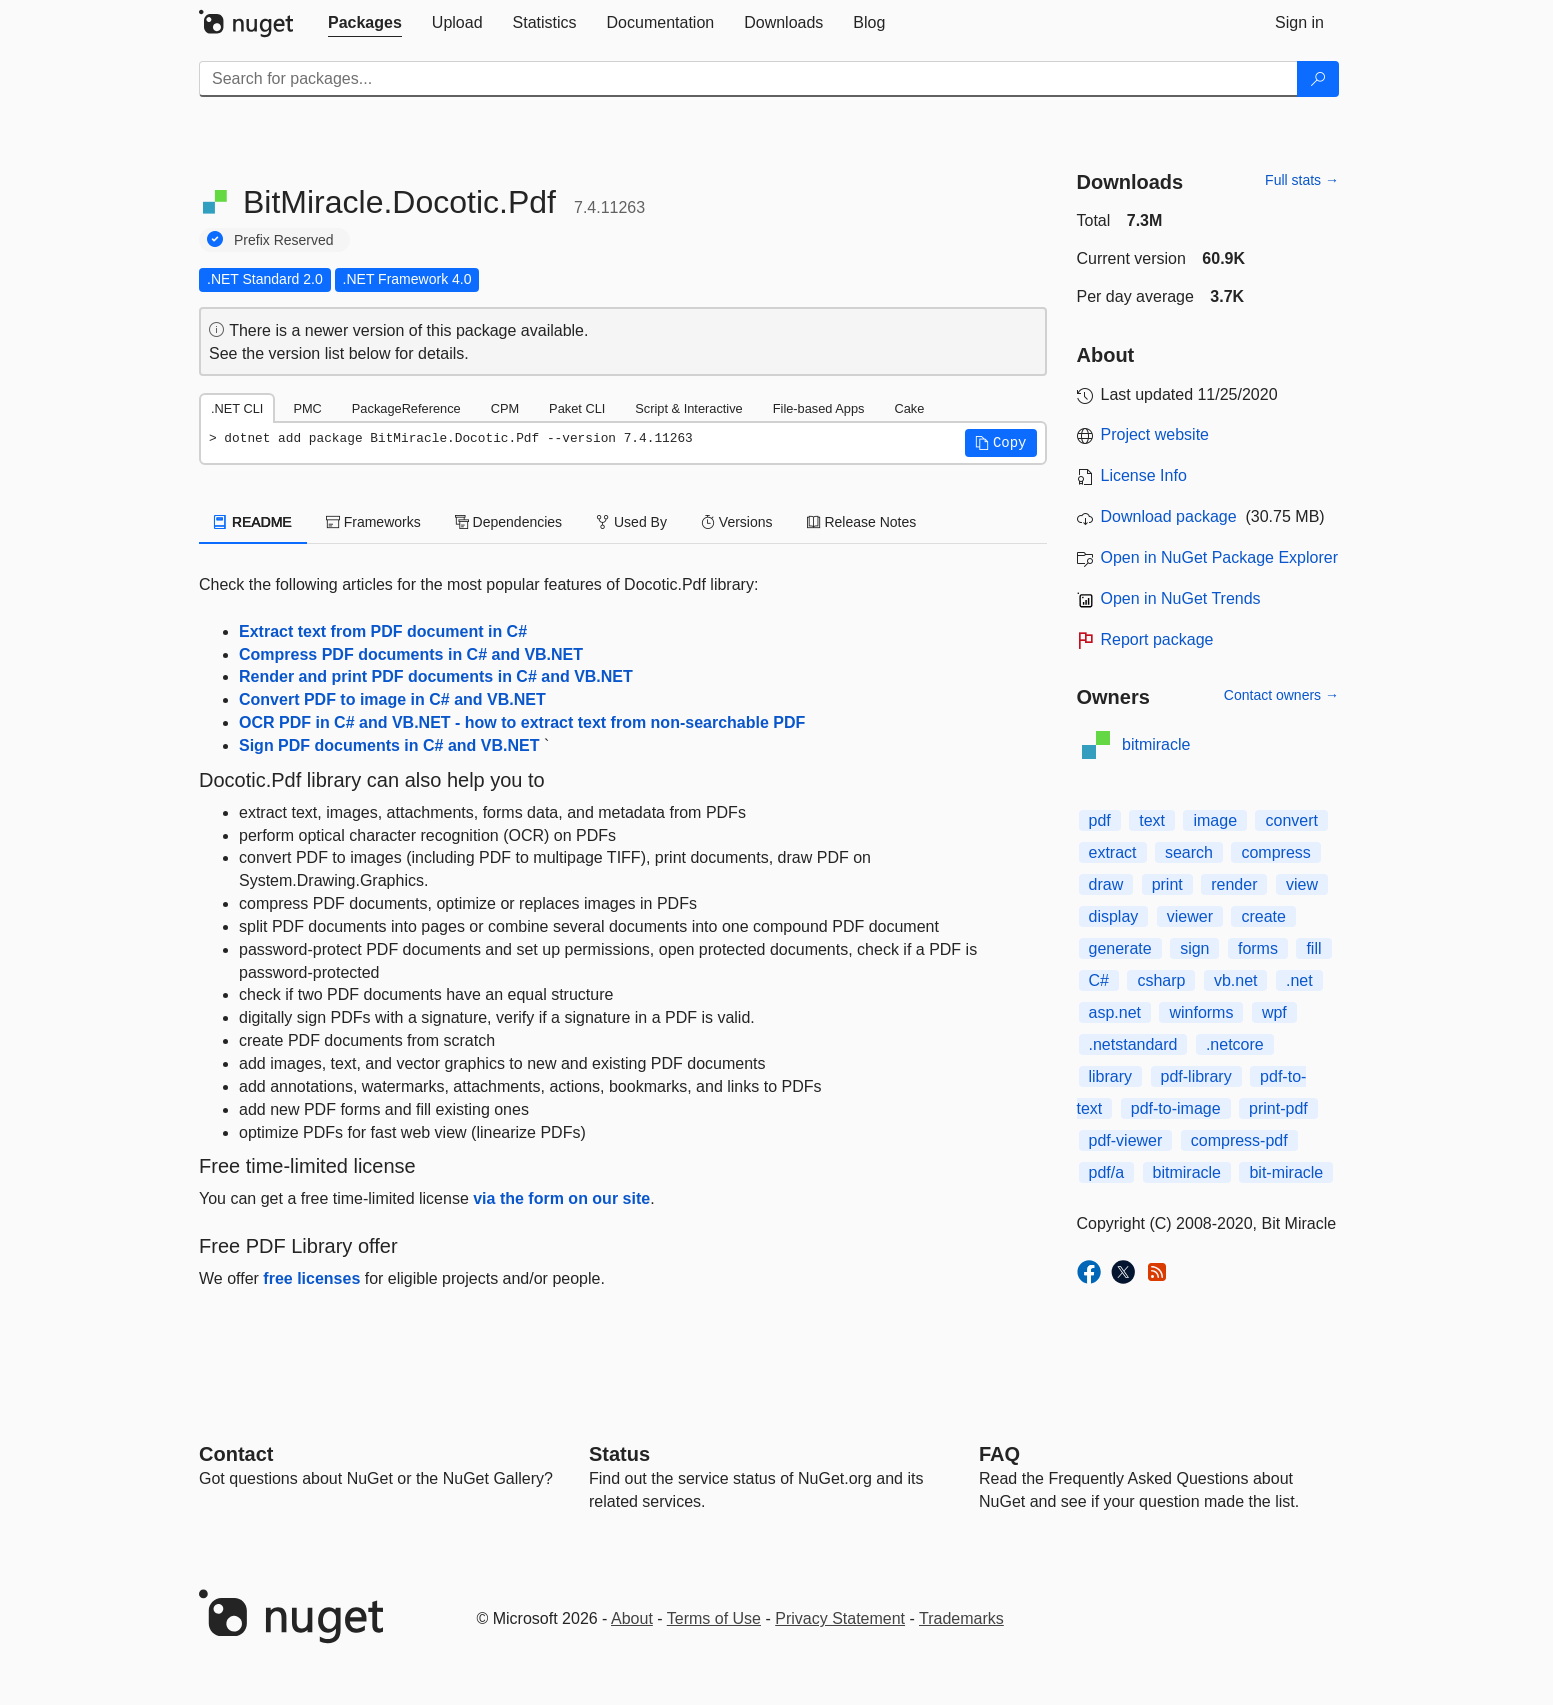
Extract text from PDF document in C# (383, 631)
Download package (1169, 516)
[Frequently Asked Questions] (999, 1454)
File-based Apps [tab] (819, 408)
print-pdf (1278, 1108)
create (1263, 916)
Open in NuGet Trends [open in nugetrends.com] (1181, 598)
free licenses (311, 1278)
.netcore (1235, 1044)
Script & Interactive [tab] (688, 408)
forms (1258, 948)
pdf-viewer (1126, 1140)
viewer (1190, 916)
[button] (1001, 443)
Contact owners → (1281, 695)
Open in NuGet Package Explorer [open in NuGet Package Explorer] (1219, 557)
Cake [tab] (909, 408)
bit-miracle (1286, 1172)
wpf (1274, 1012)
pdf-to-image (1176, 1108)
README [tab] (253, 522)
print (1167, 884)
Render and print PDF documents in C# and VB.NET (436, 676)
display (1114, 916)
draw (1106, 884)
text (1152, 820)
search (1189, 852)
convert (1291, 820)
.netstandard (1133, 1044)
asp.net (1115, 1012)
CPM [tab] (505, 408)
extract (1113, 852)
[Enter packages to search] (748, 79)
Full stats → (1302, 180)
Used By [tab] (631, 522)
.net (1299, 980)
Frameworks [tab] (373, 522)
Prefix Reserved (284, 240)
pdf (1100, 820)
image (1215, 820)
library (1111, 1076)
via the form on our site (561, 1198)
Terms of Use (714, 1618)
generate (1120, 948)
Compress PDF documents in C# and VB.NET (411, 654)
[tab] (365, 23)
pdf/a (1107, 1172)
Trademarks (961, 1618)
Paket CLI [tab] (577, 408)
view (1302, 884)
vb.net (1236, 980)
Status (619, 1454)
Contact (236, 1454)
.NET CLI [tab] (237, 408)
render (1234, 884)
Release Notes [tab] (862, 522)
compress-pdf (1239, 1140)
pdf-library (1196, 1076)
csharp (1161, 980)
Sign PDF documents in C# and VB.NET (389, 745)
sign (1194, 948)
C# (1099, 980)
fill (1313, 948)
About (632, 1618)
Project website (1155, 434)
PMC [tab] (307, 408)
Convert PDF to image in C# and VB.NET (392, 699)
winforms (1201, 1012)
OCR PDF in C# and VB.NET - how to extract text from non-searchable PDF (522, 722)
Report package (1157, 639)
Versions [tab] (737, 522)
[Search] (1318, 79)
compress (1275, 852)
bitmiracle (1156, 744)
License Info (1144, 475)
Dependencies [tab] (508, 522)
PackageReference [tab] (406, 408)
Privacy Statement (840, 1618)
